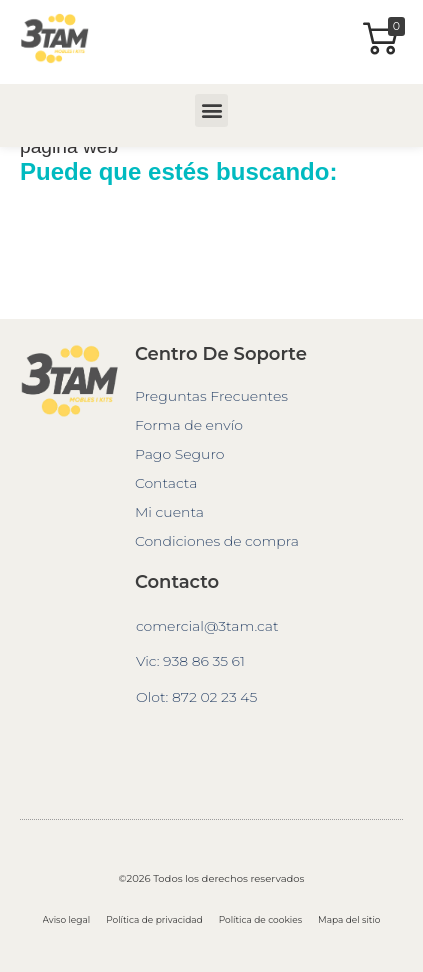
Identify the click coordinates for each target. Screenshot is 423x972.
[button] (211, 110)
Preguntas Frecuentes (211, 396)
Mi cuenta (169, 512)
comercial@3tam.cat (207, 626)
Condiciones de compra (217, 541)
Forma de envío (189, 425)
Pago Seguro (180, 454)
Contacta (166, 483)
